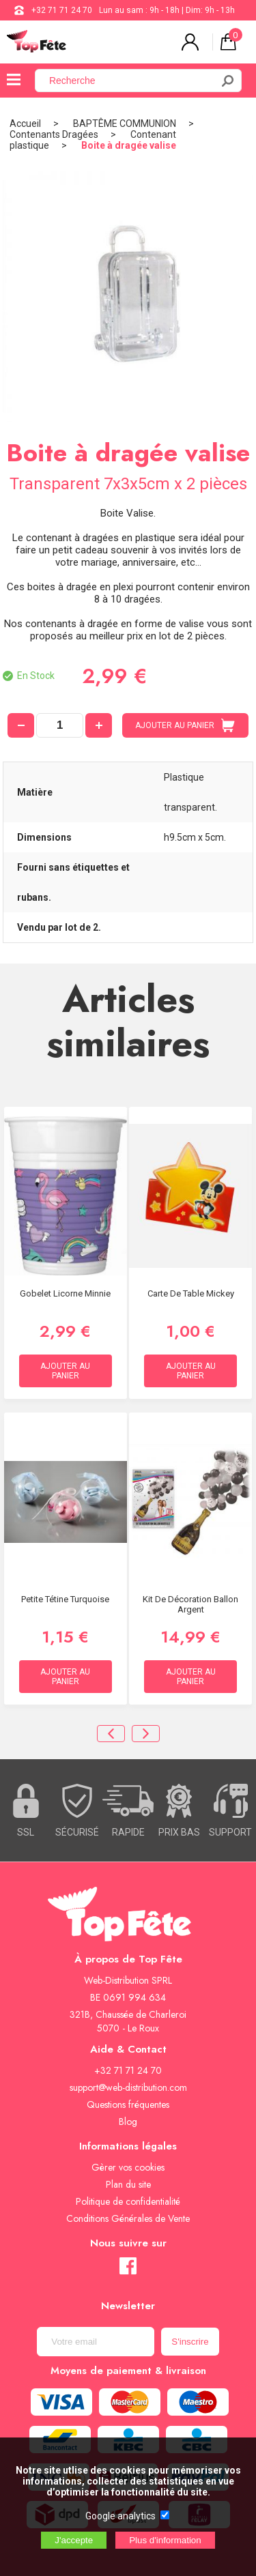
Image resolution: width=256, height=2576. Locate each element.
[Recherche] (131, 80)
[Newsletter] (95, 2341)
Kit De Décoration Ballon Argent (190, 1604)
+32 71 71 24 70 (61, 10)
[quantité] (59, 725)
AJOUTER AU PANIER (185, 725)
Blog (128, 2121)
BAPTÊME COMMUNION (124, 123)
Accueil (25, 123)
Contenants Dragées (54, 134)
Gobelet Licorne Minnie (65, 1293)
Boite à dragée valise (128, 145)
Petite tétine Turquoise (65, 1599)
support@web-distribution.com (128, 2087)
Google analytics (120, 2515)
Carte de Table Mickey (190, 1293)
